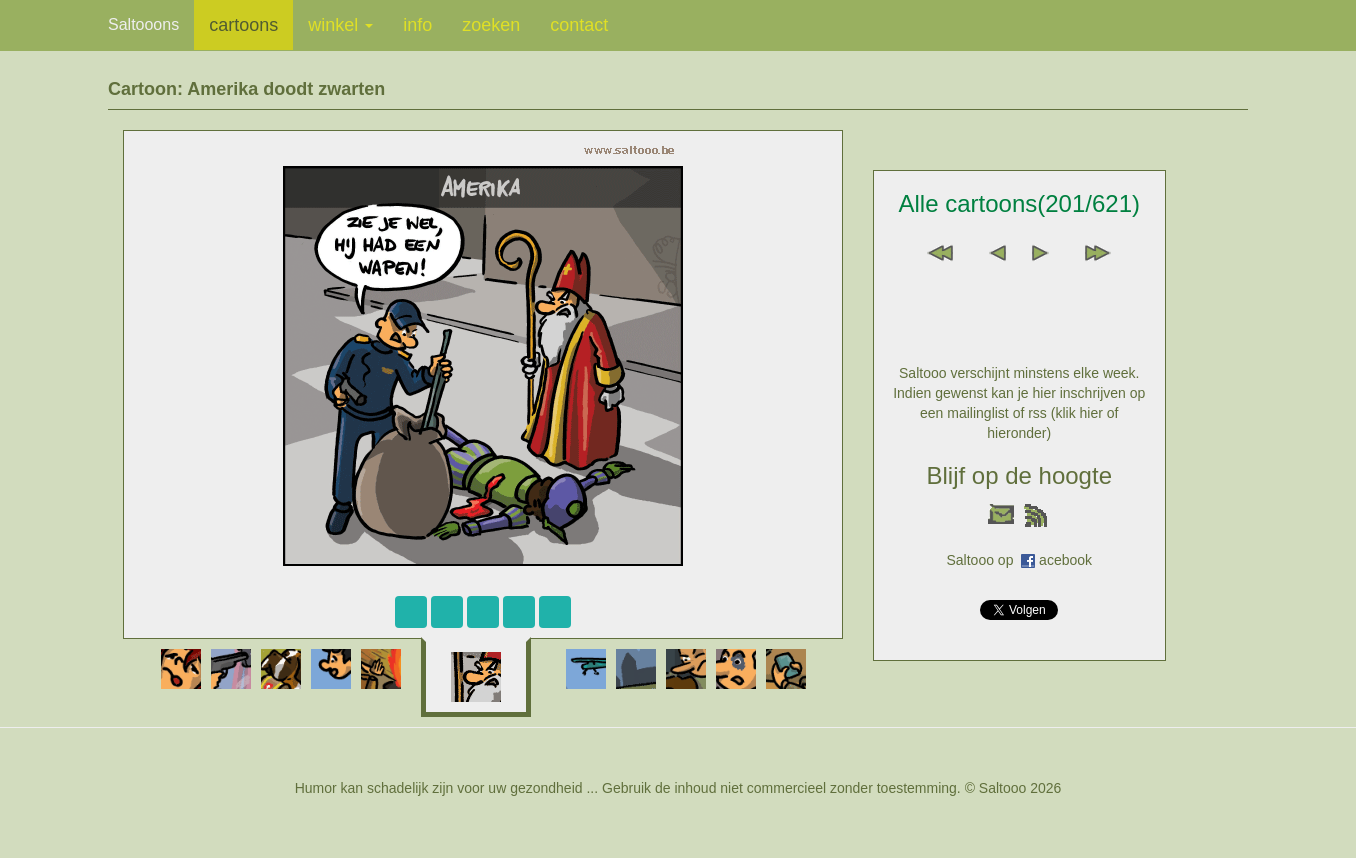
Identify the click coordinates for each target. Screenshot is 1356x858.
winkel (340, 25)
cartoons (243, 25)
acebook (1065, 560)
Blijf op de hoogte (1019, 475)
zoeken (491, 25)
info (417, 25)
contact (579, 25)
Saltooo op (983, 560)
